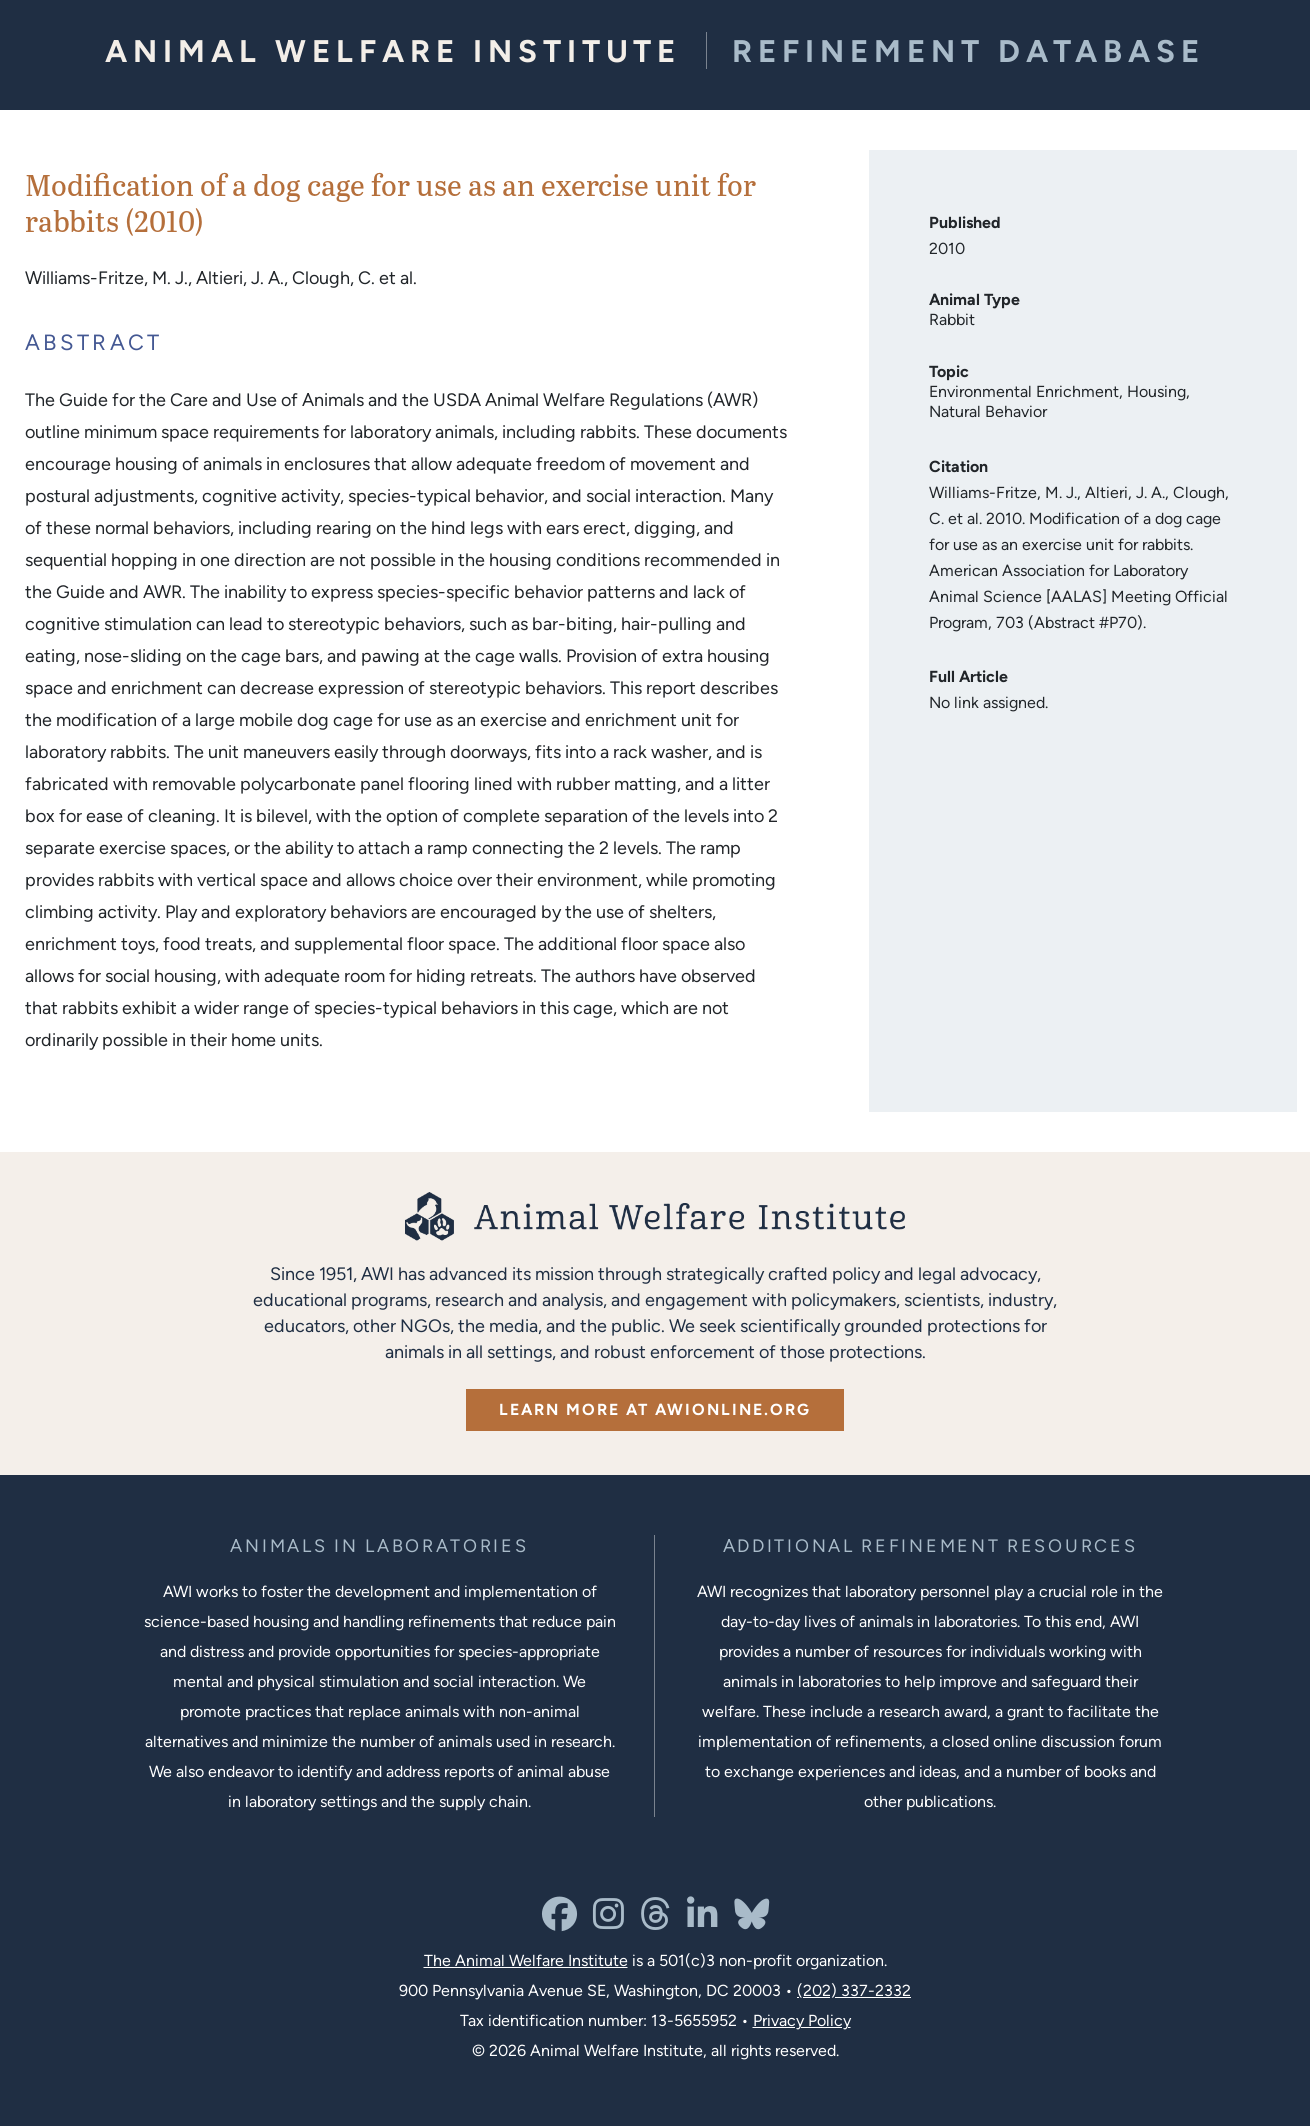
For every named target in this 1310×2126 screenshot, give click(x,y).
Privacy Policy (802, 2020)
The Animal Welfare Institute (526, 1960)
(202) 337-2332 (854, 1990)
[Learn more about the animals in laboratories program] (379, 1546)
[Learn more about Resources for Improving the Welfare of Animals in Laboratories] (930, 1546)
